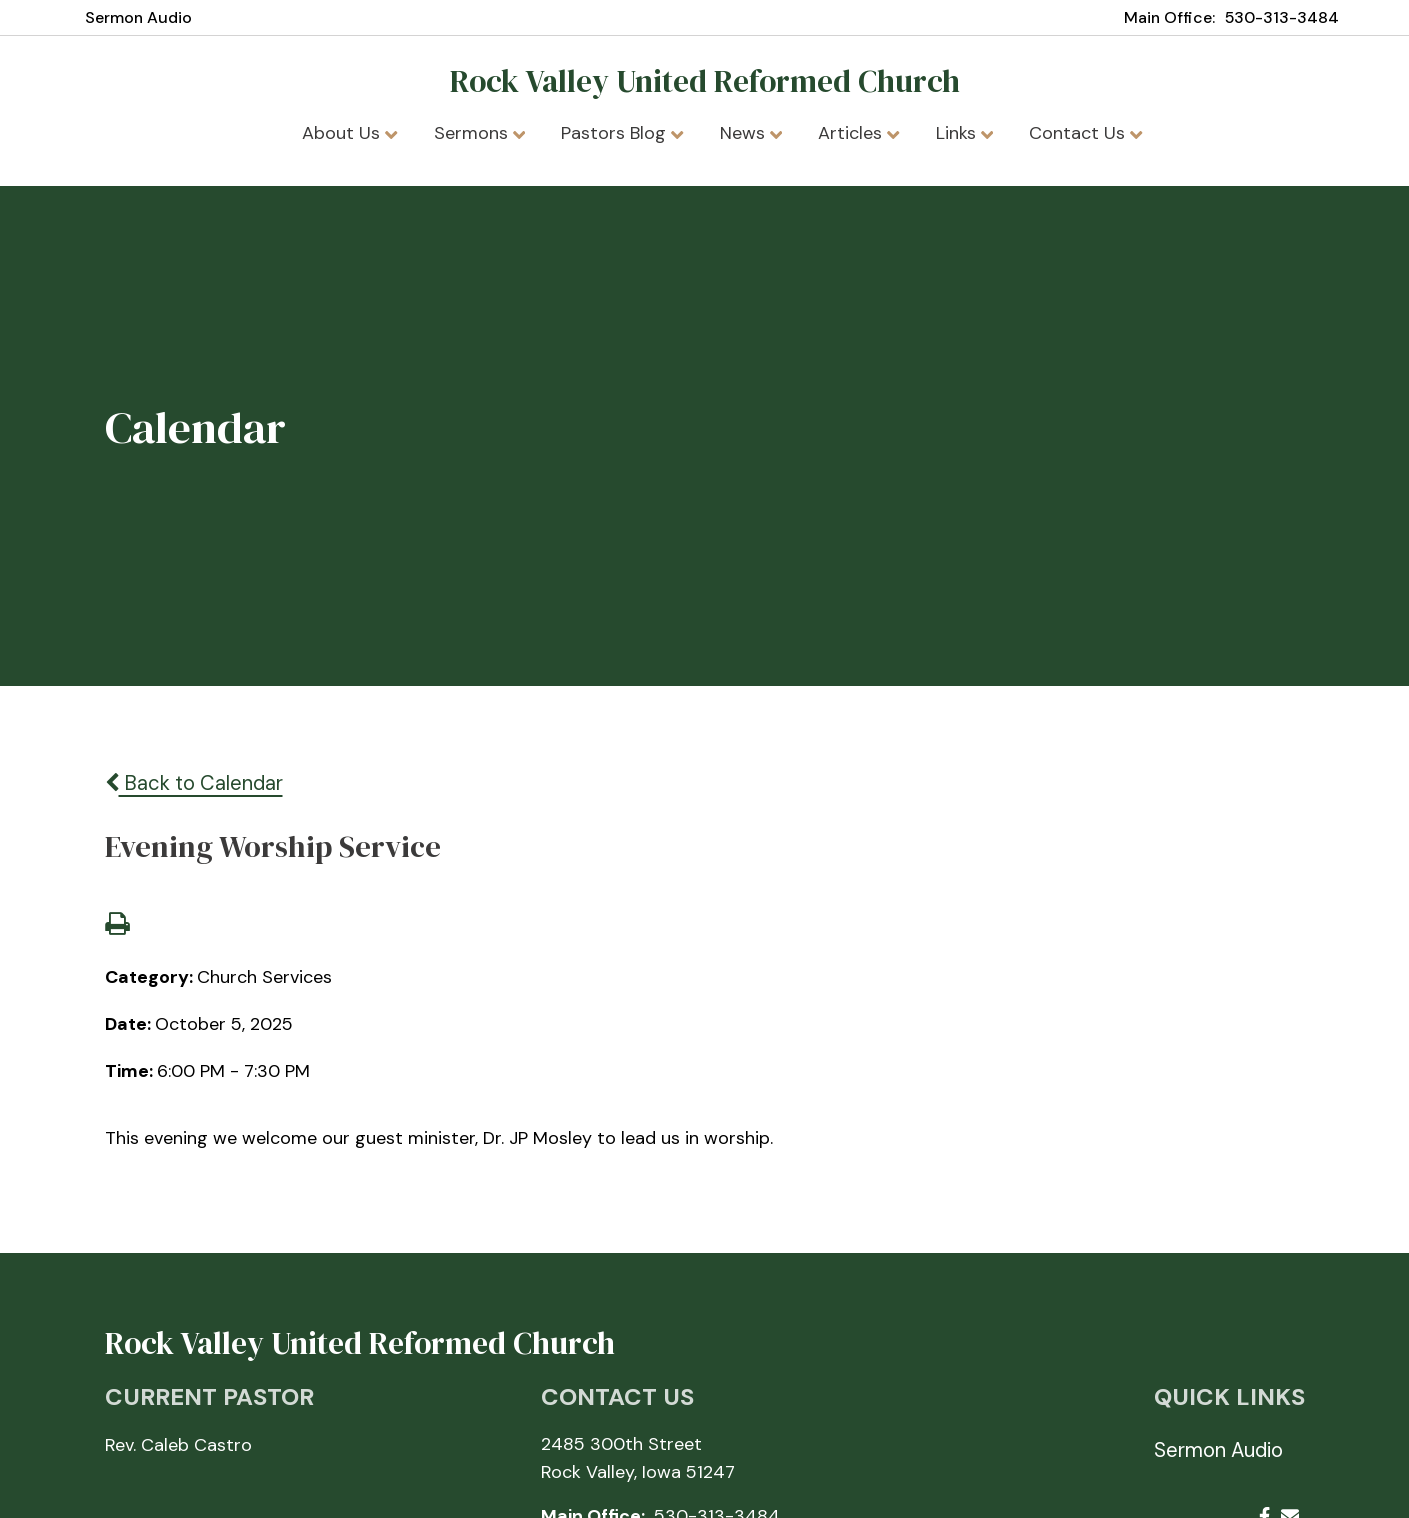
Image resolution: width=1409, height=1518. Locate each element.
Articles (858, 133)
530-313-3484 (1282, 17)
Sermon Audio (138, 17)
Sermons (479, 133)
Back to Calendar (194, 783)
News (751, 133)
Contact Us (1085, 133)
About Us (349, 133)
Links (964, 133)
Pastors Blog (622, 133)
